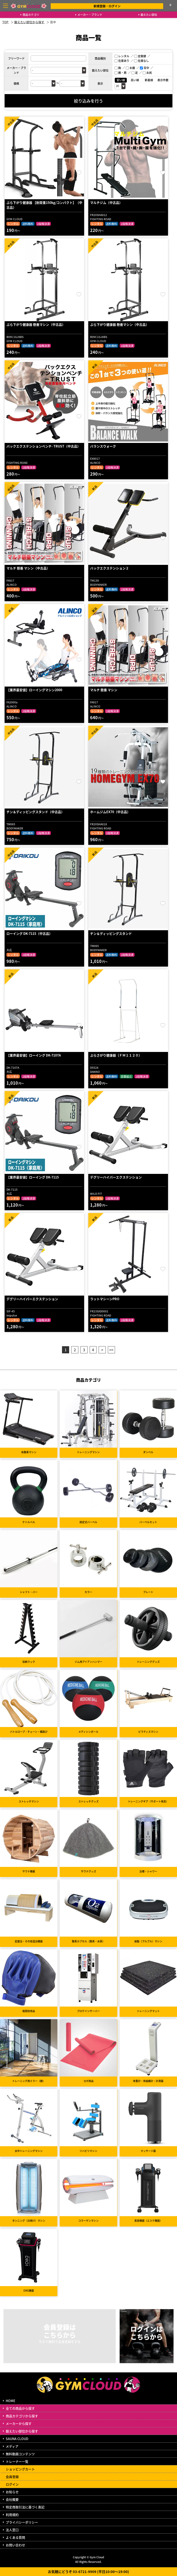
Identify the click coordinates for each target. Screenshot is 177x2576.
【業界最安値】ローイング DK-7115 (32, 1177)
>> (111, 1349)
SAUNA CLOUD (17, 2438)
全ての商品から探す (20, 2408)
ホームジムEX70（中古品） (110, 811)
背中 (144, 68)
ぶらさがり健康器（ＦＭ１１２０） (116, 1055)
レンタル (122, 56)
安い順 (121, 80)
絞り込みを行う (88, 101)
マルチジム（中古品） (106, 202)
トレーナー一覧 (17, 2461)
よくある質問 (15, 2537)
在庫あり (122, 61)
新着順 (149, 80)
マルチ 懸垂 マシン (103, 689)
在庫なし (141, 61)
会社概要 (12, 2499)
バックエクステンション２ (109, 568)
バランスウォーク (103, 446)
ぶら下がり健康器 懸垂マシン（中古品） (35, 324)
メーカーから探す (19, 2423)
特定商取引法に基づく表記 (25, 2507)
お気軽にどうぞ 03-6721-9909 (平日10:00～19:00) (88, 2571)
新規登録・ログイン (107, 6)
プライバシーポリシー (22, 2522)
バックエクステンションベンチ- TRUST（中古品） (43, 446)
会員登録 (12, 2476)
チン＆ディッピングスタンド (111, 933)
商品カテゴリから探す (22, 2416)
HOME (10, 2400)
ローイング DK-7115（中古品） (29, 933)
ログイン (12, 2484)
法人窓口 (12, 2529)
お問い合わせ (15, 2545)
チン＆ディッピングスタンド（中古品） (35, 811)
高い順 (135, 80)
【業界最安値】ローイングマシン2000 (34, 689)
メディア (12, 2446)
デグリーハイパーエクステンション (116, 1177)
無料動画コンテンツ (20, 2454)
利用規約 (12, 2514)
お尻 (147, 73)
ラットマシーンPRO (104, 1299)
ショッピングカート (20, 2469)
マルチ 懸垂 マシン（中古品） (28, 568)
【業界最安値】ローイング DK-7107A (33, 1055)
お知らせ (12, 2491)
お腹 (130, 68)
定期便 (140, 56)
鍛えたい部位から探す (22, 2431)
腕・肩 (121, 73)
